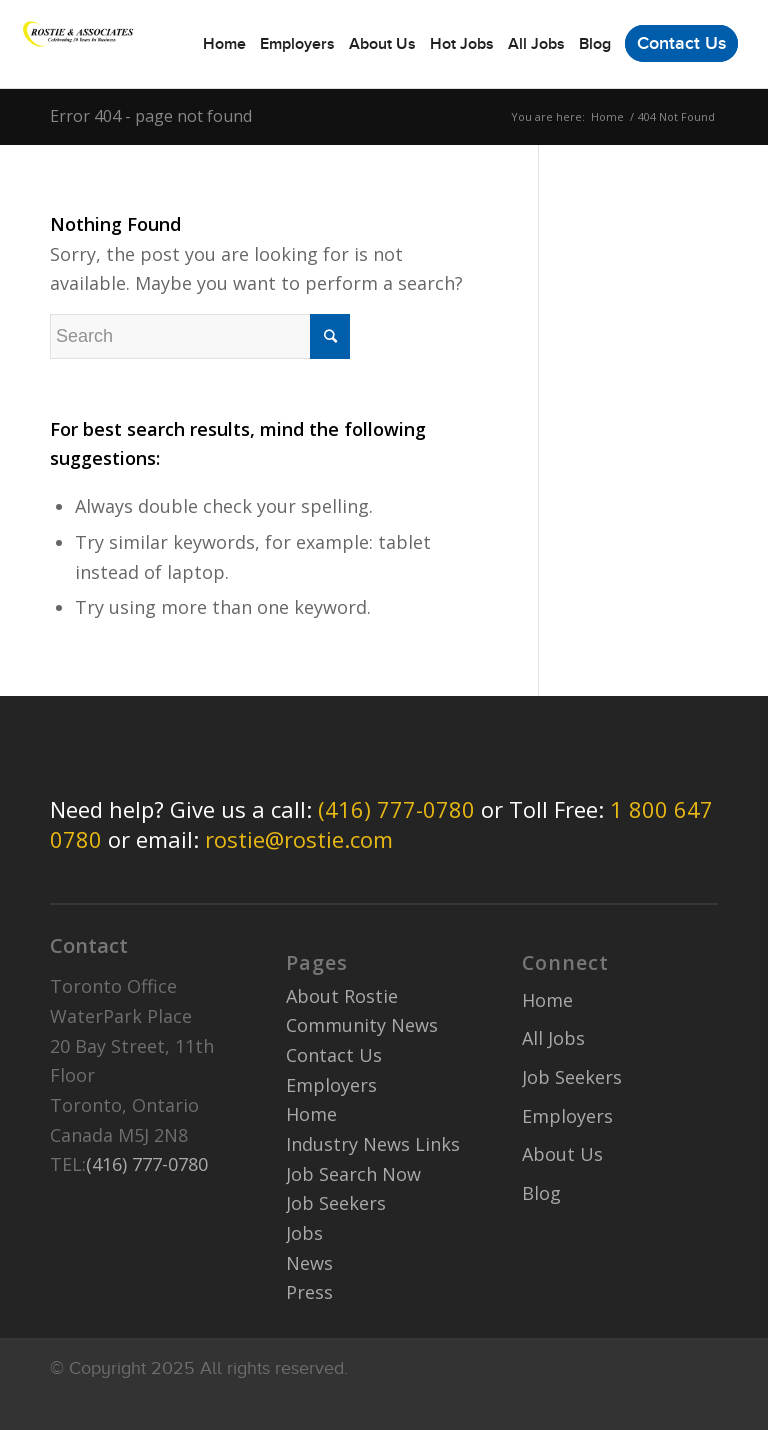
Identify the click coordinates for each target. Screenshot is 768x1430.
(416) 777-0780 (396, 809)
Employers (331, 1085)
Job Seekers (336, 1203)
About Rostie (342, 996)
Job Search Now (353, 1174)
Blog (541, 1193)
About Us (562, 1154)
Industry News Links (373, 1144)
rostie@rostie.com (299, 839)
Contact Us (334, 1055)
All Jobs (553, 1038)
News (309, 1263)
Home (607, 116)
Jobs (304, 1233)
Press (309, 1292)
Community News (362, 1025)
